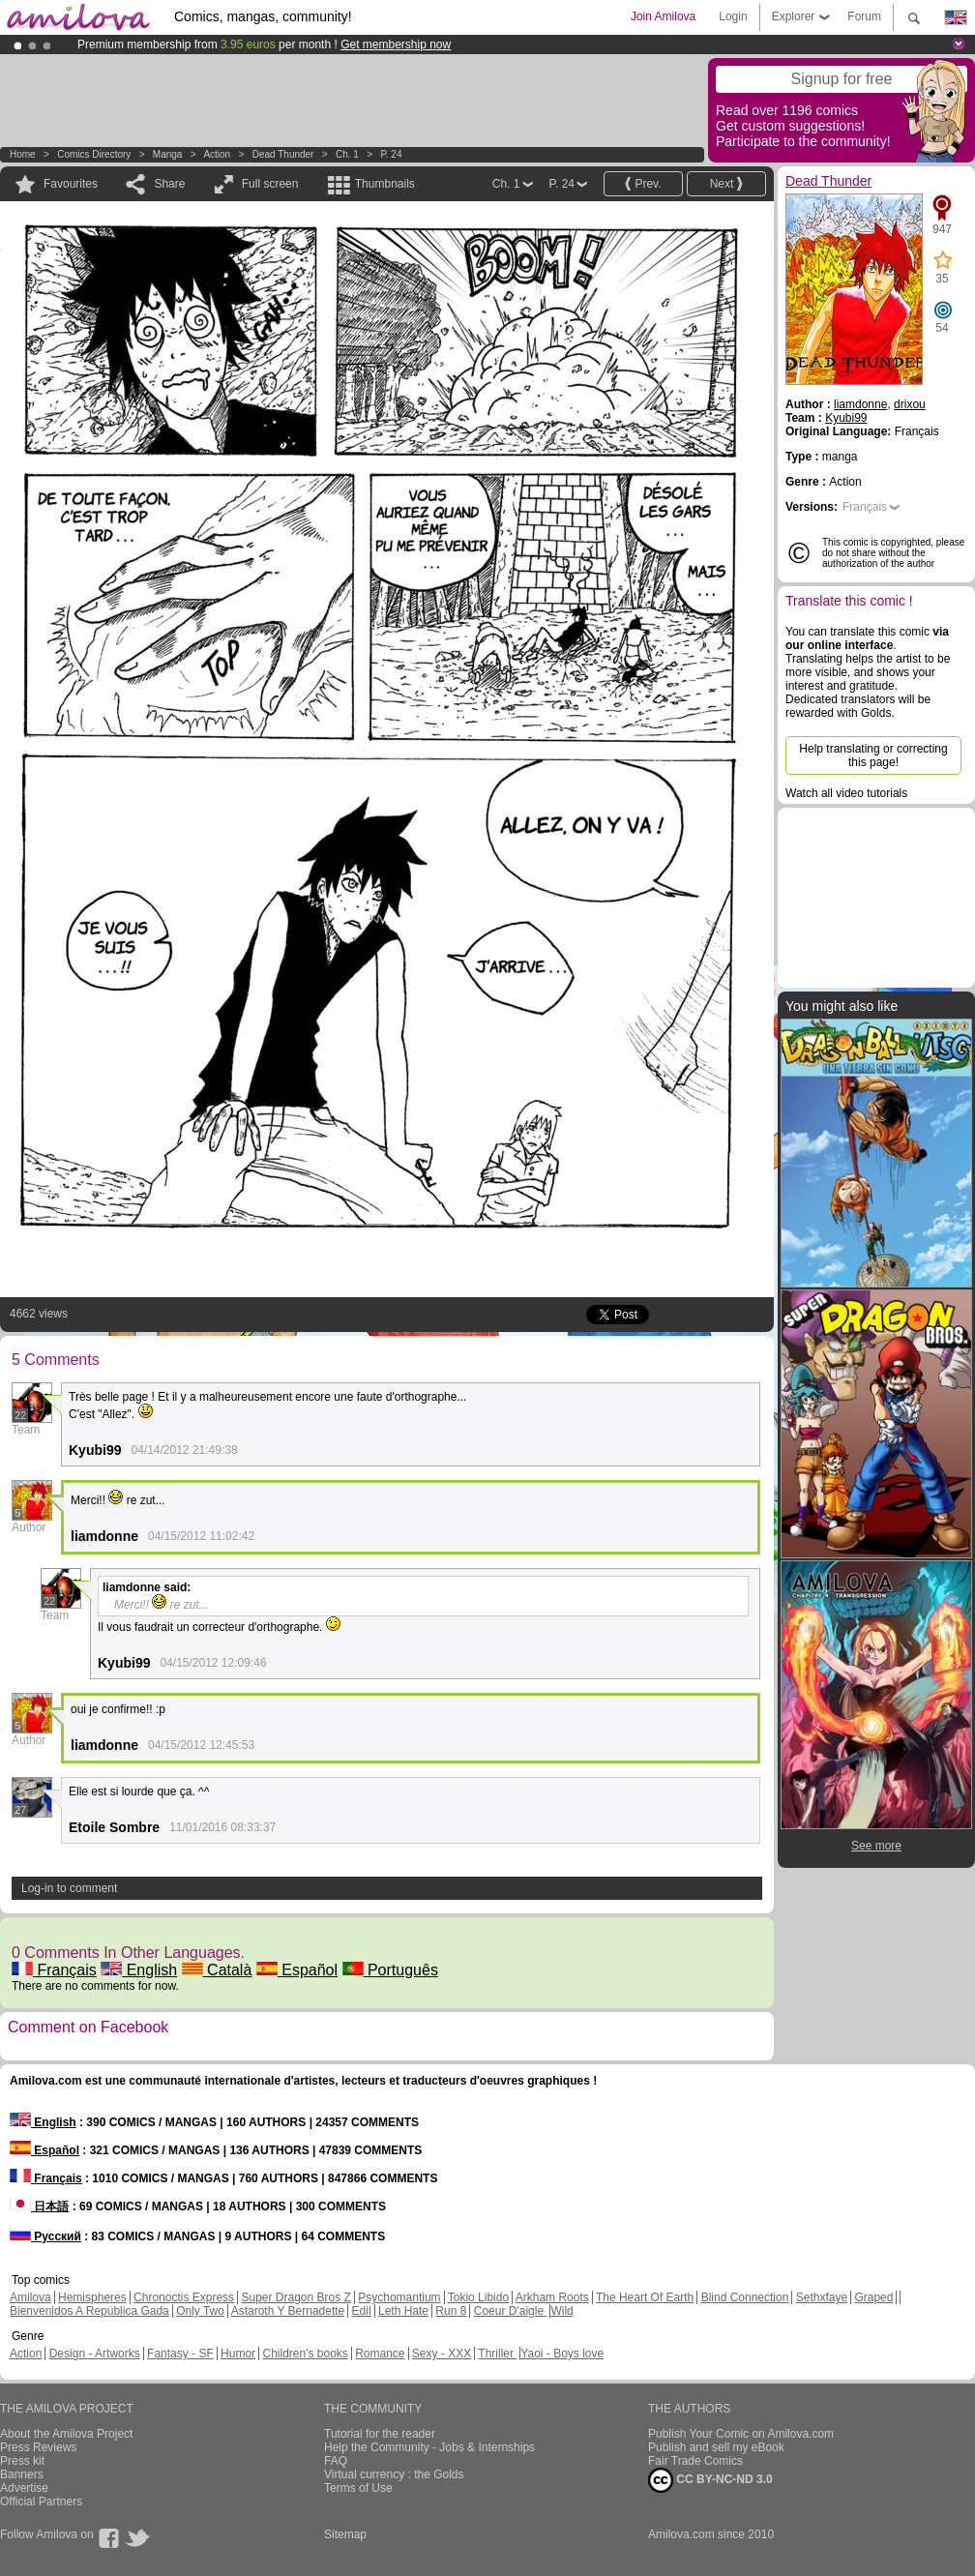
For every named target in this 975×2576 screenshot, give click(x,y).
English (139, 1970)
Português (390, 1970)
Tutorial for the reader (379, 2434)
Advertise (24, 2488)
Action (216, 154)
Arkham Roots (552, 2297)
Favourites (71, 184)
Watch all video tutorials (846, 793)
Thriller (497, 2353)
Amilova (30, 2297)
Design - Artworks (94, 2353)
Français (54, 1970)
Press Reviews (38, 2447)
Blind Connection (745, 2297)
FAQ (335, 2461)
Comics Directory (94, 154)
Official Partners (41, 2501)
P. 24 (390, 154)
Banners (22, 2474)
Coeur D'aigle (510, 2311)
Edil (361, 2311)
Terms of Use (358, 2488)
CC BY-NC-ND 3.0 (710, 2480)
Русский (45, 2236)
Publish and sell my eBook (716, 2447)
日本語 (39, 2206)
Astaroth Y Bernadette (288, 2311)
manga (168, 154)
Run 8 (450, 2311)
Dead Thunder (283, 154)
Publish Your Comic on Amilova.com (741, 2434)
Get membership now (395, 44)
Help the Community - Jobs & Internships (429, 2447)
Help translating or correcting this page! (873, 755)
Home (23, 154)
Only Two (200, 2311)
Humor (238, 2353)
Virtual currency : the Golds (394, 2474)
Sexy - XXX (441, 2353)
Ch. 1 (347, 154)
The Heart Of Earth (645, 2297)
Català (217, 1970)
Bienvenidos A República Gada (89, 2311)
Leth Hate (403, 2311)
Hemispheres (92, 2297)
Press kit (22, 2461)
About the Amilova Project (66, 2434)
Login (733, 16)
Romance (379, 2353)
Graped (873, 2297)
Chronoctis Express (183, 2297)
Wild (561, 2311)
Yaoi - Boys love (562, 2353)
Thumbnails (385, 184)
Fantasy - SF (180, 2353)
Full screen (270, 184)
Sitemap (345, 2534)
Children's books (304, 2353)
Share (169, 184)
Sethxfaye (821, 2297)
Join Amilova (663, 16)
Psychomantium (399, 2297)
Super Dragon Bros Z (295, 2297)
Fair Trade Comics (695, 2461)
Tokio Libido (478, 2297)
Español (297, 1970)
